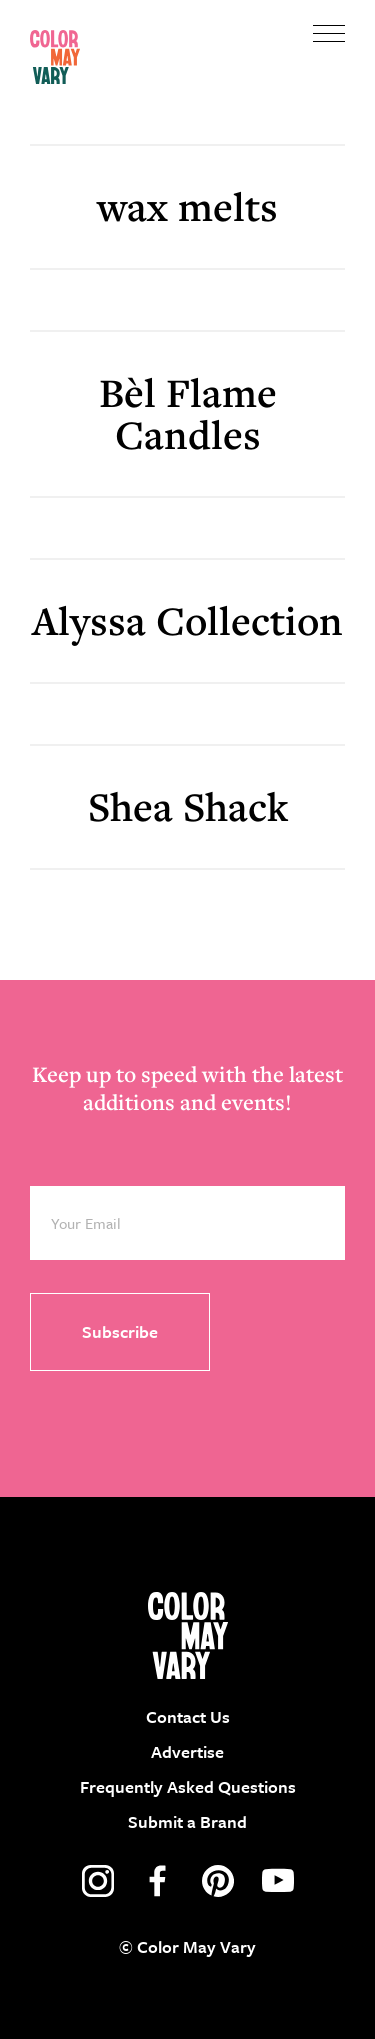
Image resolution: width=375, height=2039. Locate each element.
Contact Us (188, 1716)
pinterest (218, 1881)
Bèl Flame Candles (188, 413)
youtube (278, 1881)
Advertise (187, 1751)
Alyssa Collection (187, 620)
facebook (158, 1881)
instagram (98, 1881)
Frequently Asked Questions (188, 1786)
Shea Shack (188, 806)
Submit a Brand (187, 1821)
